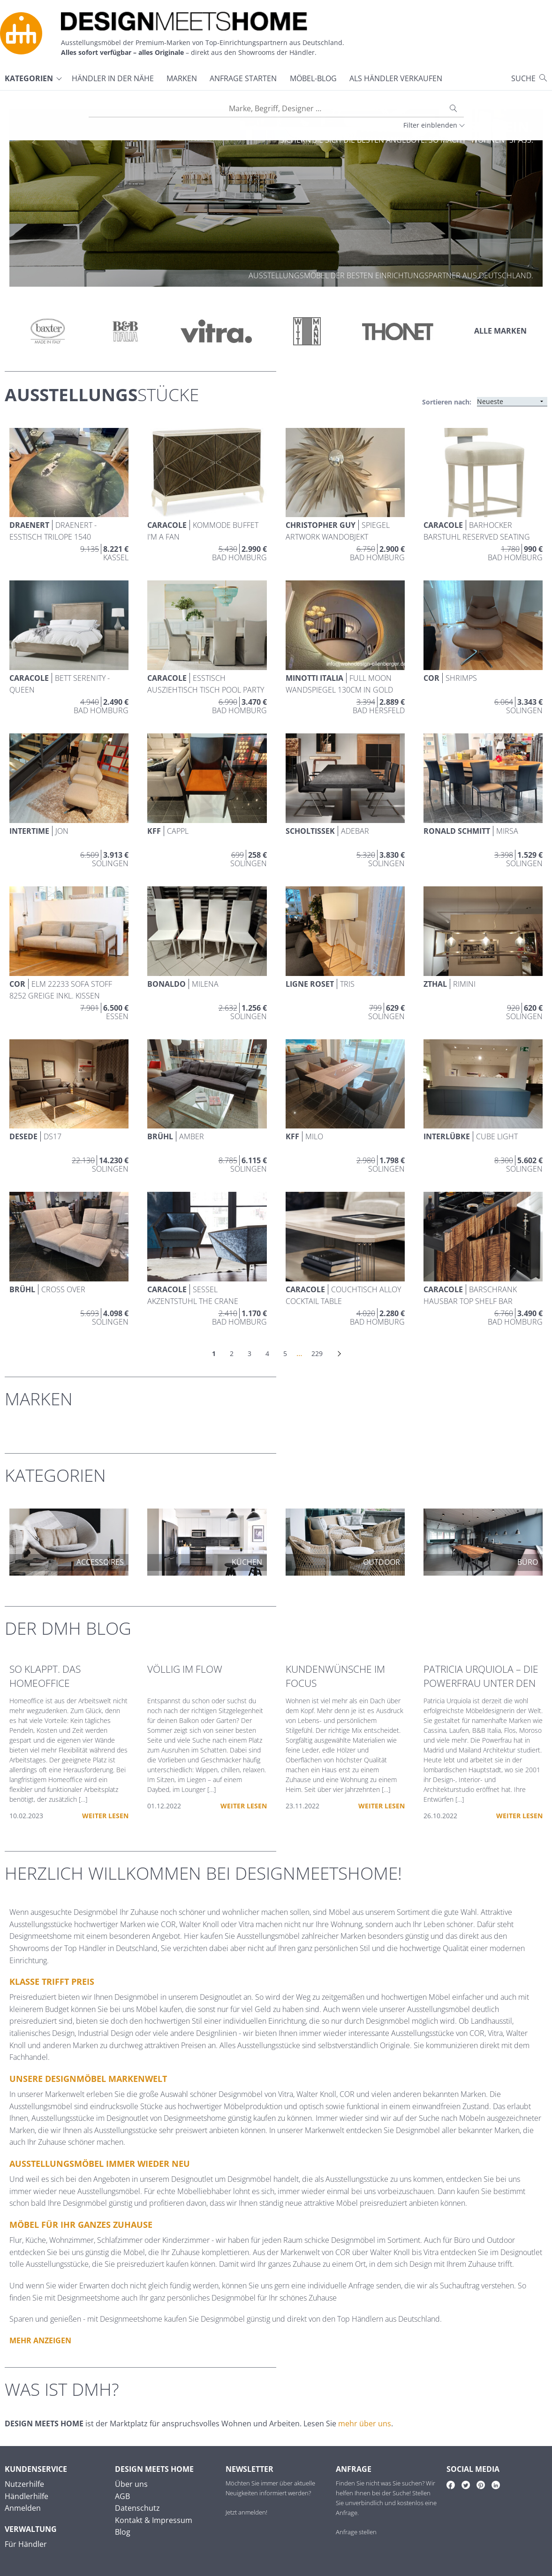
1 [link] (214, 1353)
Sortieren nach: (446, 401)
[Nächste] (338, 1353)
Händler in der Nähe (113, 78)
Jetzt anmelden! (246, 2512)
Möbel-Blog (313, 78)
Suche (523, 78)
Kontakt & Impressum (153, 2520)
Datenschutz (137, 2508)
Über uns (131, 2484)
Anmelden (23, 2508)
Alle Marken (500, 331)
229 (317, 1353)
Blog (122, 2532)
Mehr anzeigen (40, 2340)
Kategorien (29, 78)
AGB (122, 2496)
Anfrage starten (243, 78)
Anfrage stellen (356, 2532)
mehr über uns (364, 2423)
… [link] (299, 1353)
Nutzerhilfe (24, 2484)
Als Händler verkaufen (395, 78)
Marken (181, 78)
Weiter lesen (105, 1815)
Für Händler (26, 2544)
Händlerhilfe (26, 2496)
